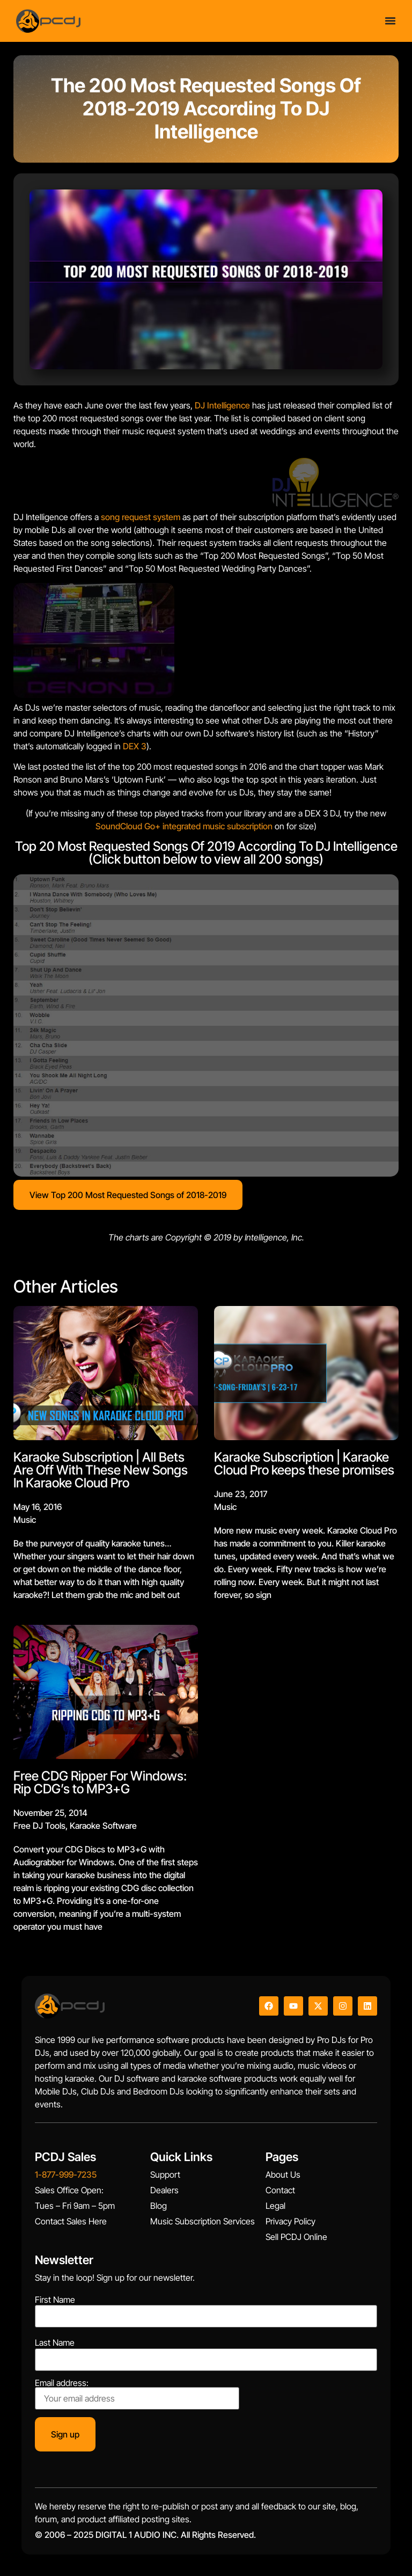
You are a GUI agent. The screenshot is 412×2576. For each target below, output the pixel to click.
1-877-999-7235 (66, 2174)
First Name (55, 2299)
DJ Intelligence (222, 405)
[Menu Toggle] (390, 18)
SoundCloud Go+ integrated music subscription (184, 826)
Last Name (55, 2342)
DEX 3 (134, 746)
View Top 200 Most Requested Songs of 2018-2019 (128, 1195)
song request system (140, 517)
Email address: (137, 2394)
